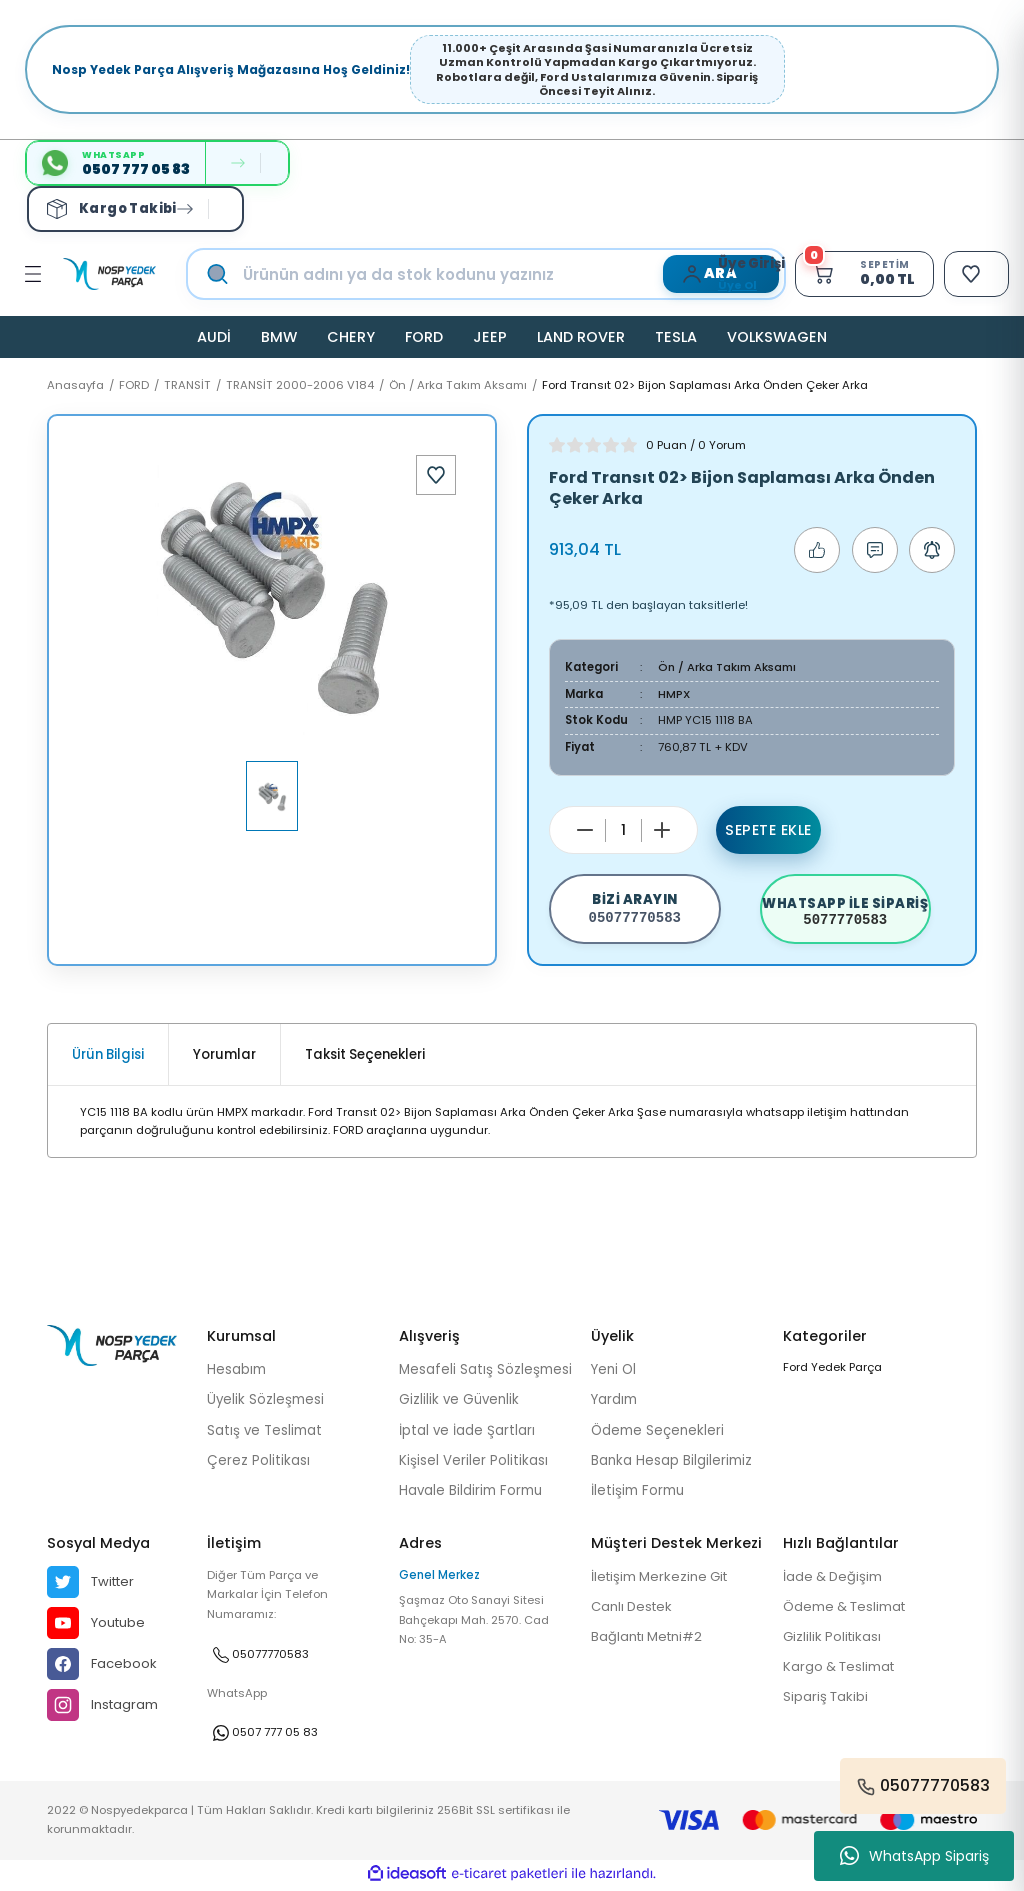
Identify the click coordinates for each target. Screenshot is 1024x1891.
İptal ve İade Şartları (467, 1432)
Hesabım (236, 1372)
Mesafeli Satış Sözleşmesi (485, 1372)
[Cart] (860, 274)
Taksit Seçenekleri (365, 1057)
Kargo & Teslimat (841, 1670)
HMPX (674, 694)
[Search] (506, 274)
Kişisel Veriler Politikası (473, 1463)
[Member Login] (691, 274)
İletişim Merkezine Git (662, 1579)
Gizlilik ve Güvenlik (459, 1402)
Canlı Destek (633, 1609)
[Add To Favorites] (436, 475)
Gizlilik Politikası (834, 1639)
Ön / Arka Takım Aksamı (728, 667)
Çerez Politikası (258, 1463)
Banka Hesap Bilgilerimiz (671, 1463)
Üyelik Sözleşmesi (265, 1402)
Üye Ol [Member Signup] (731, 285)
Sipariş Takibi (826, 1700)
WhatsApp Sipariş (914, 1856)
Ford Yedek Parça (832, 1370)
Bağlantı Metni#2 (649, 1639)
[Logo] (109, 274)
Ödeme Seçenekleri (657, 1432)
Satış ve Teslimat (264, 1432)
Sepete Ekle (769, 830)
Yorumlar (224, 1057)
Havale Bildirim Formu (470, 1493)
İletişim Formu (637, 1493)
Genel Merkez (439, 1578)
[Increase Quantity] (662, 830)
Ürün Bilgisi (108, 1057)
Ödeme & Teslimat (846, 1609)
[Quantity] (623, 830)
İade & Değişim (834, 1579)
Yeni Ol (613, 1372)
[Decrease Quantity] (585, 830)
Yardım (614, 1402)
